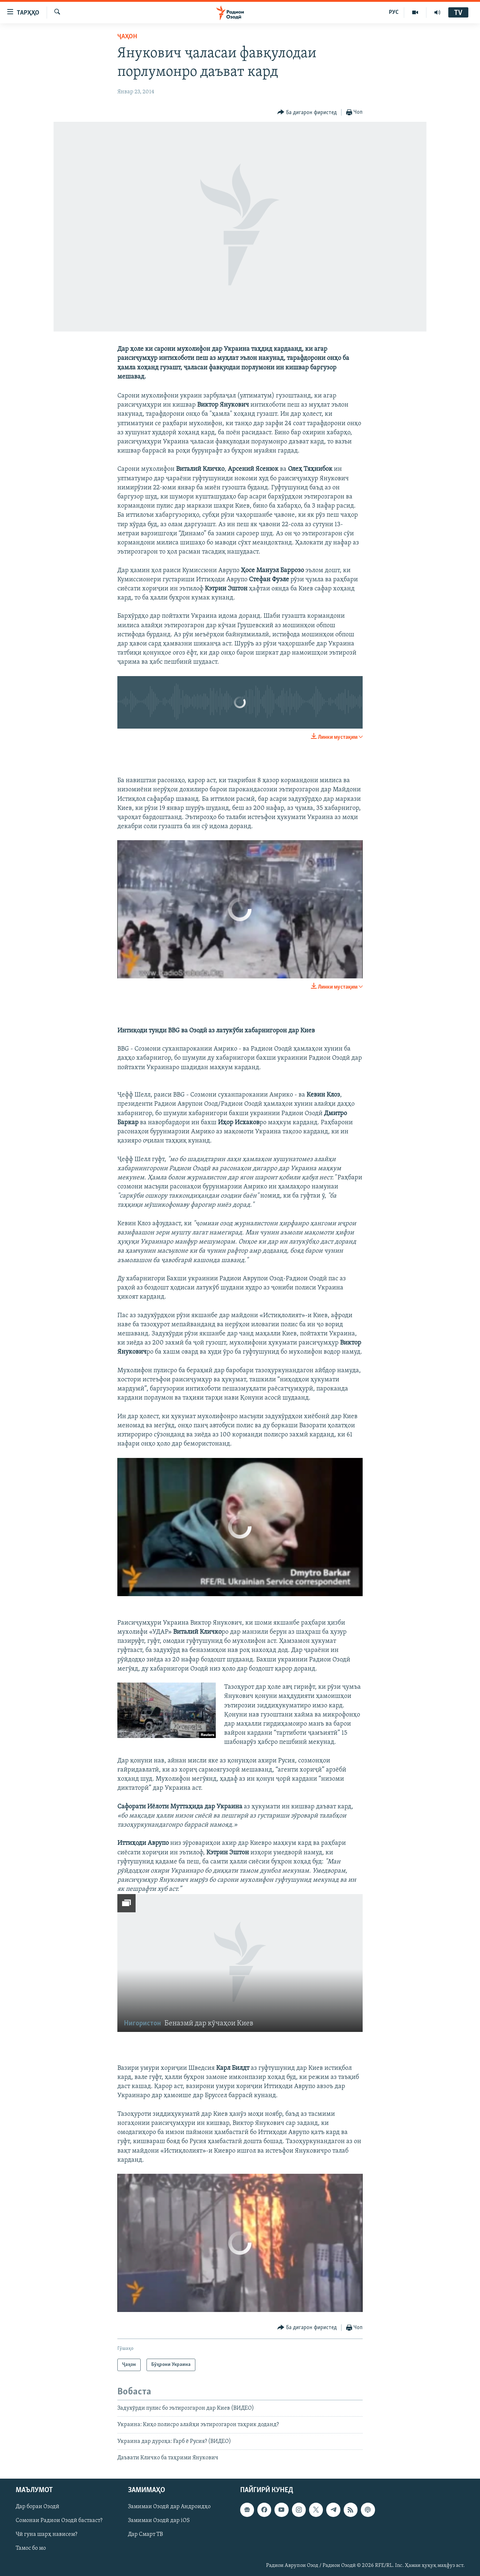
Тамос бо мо (31, 2548)
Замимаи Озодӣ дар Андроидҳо (169, 2507)
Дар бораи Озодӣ (37, 2507)
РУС (394, 12)
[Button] (307, 112)
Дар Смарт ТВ (145, 2534)
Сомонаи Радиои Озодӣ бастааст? (59, 2520)
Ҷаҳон (127, 36)
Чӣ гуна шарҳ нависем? (46, 2534)
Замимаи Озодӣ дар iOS (159, 2520)
